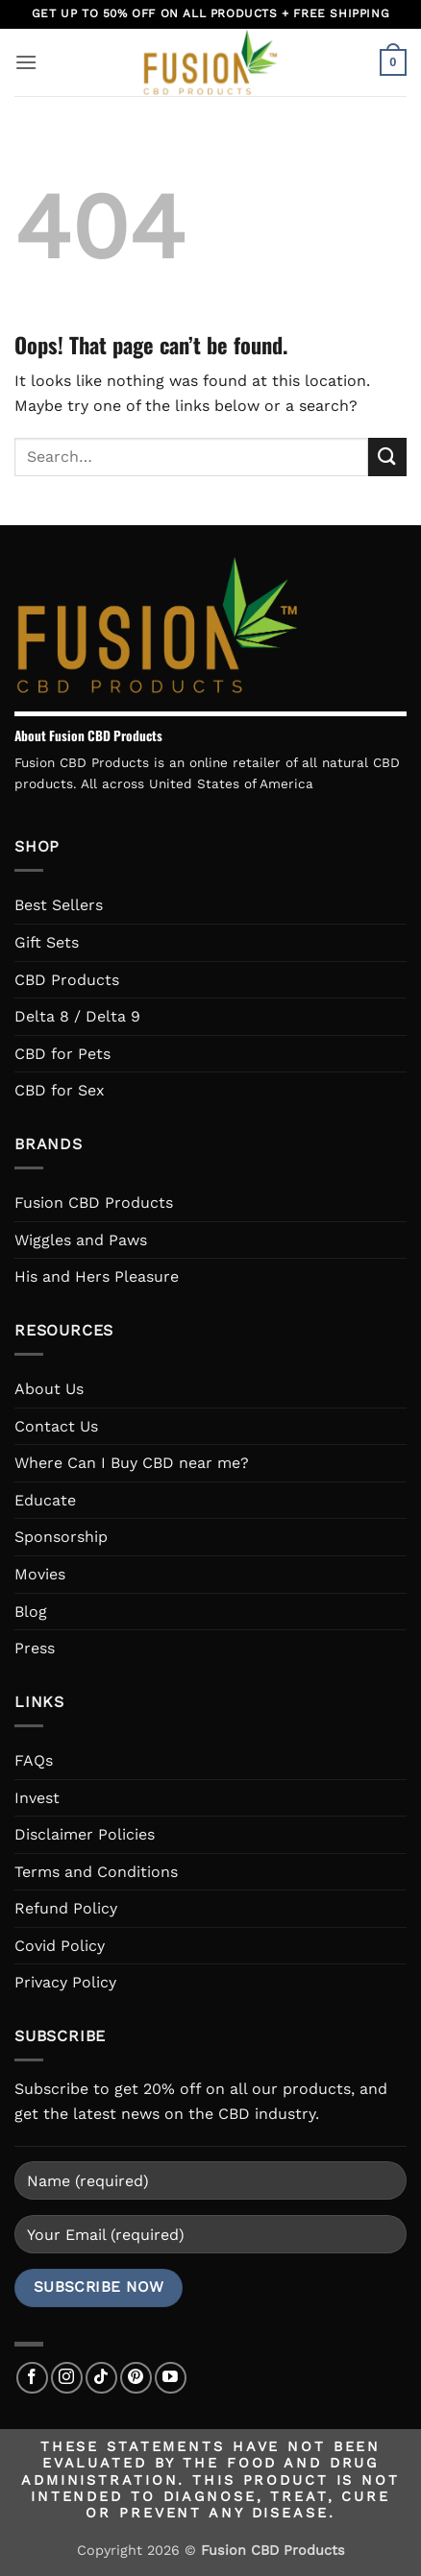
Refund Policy (65, 1908)
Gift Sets (46, 942)
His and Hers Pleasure (96, 1276)
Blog (30, 1611)
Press (34, 1648)
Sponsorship (61, 1537)
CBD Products (66, 980)
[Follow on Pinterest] (136, 2378)
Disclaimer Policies (84, 1834)
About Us (49, 1389)
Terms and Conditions (96, 1872)
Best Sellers (58, 905)
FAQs (33, 1760)
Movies (39, 1574)
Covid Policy (59, 1946)
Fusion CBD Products (93, 1202)
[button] (25, 61)
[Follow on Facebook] (32, 2378)
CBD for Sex (59, 1090)
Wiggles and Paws (80, 1240)
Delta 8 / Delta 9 (77, 1016)
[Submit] (387, 456)
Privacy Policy (65, 1982)
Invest (37, 1798)
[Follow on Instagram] (67, 2378)
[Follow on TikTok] (101, 2378)
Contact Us (56, 1426)
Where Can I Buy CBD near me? (131, 1463)
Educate (45, 1500)
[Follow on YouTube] (170, 2378)
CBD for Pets (62, 1054)
